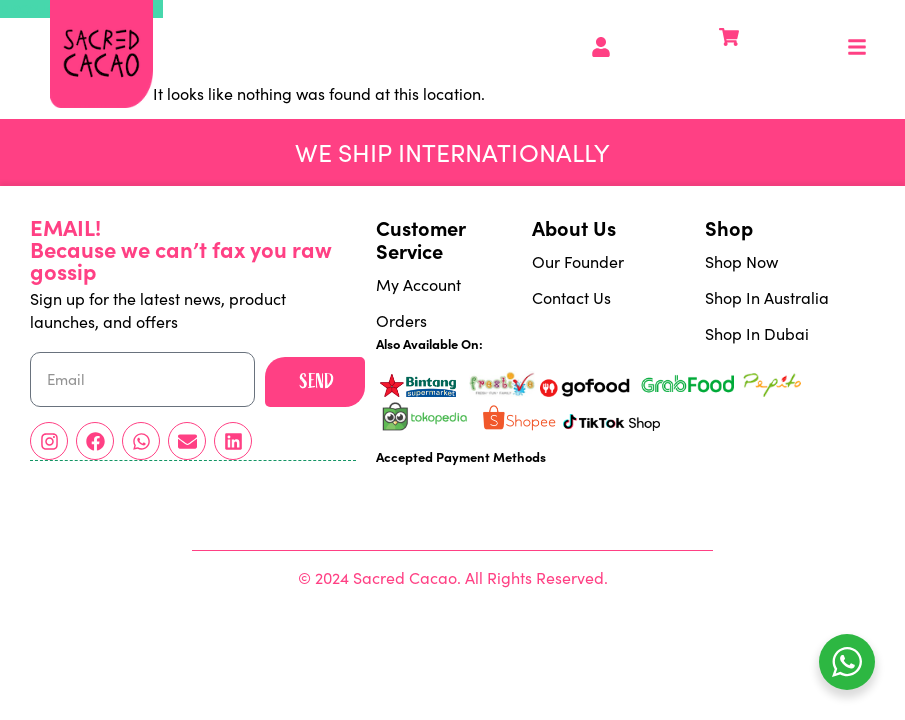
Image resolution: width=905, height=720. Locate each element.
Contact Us (571, 297)
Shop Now (741, 261)
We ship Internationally (452, 152)
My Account (418, 284)
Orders (401, 320)
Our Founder (578, 261)
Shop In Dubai (757, 333)
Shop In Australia (767, 297)
